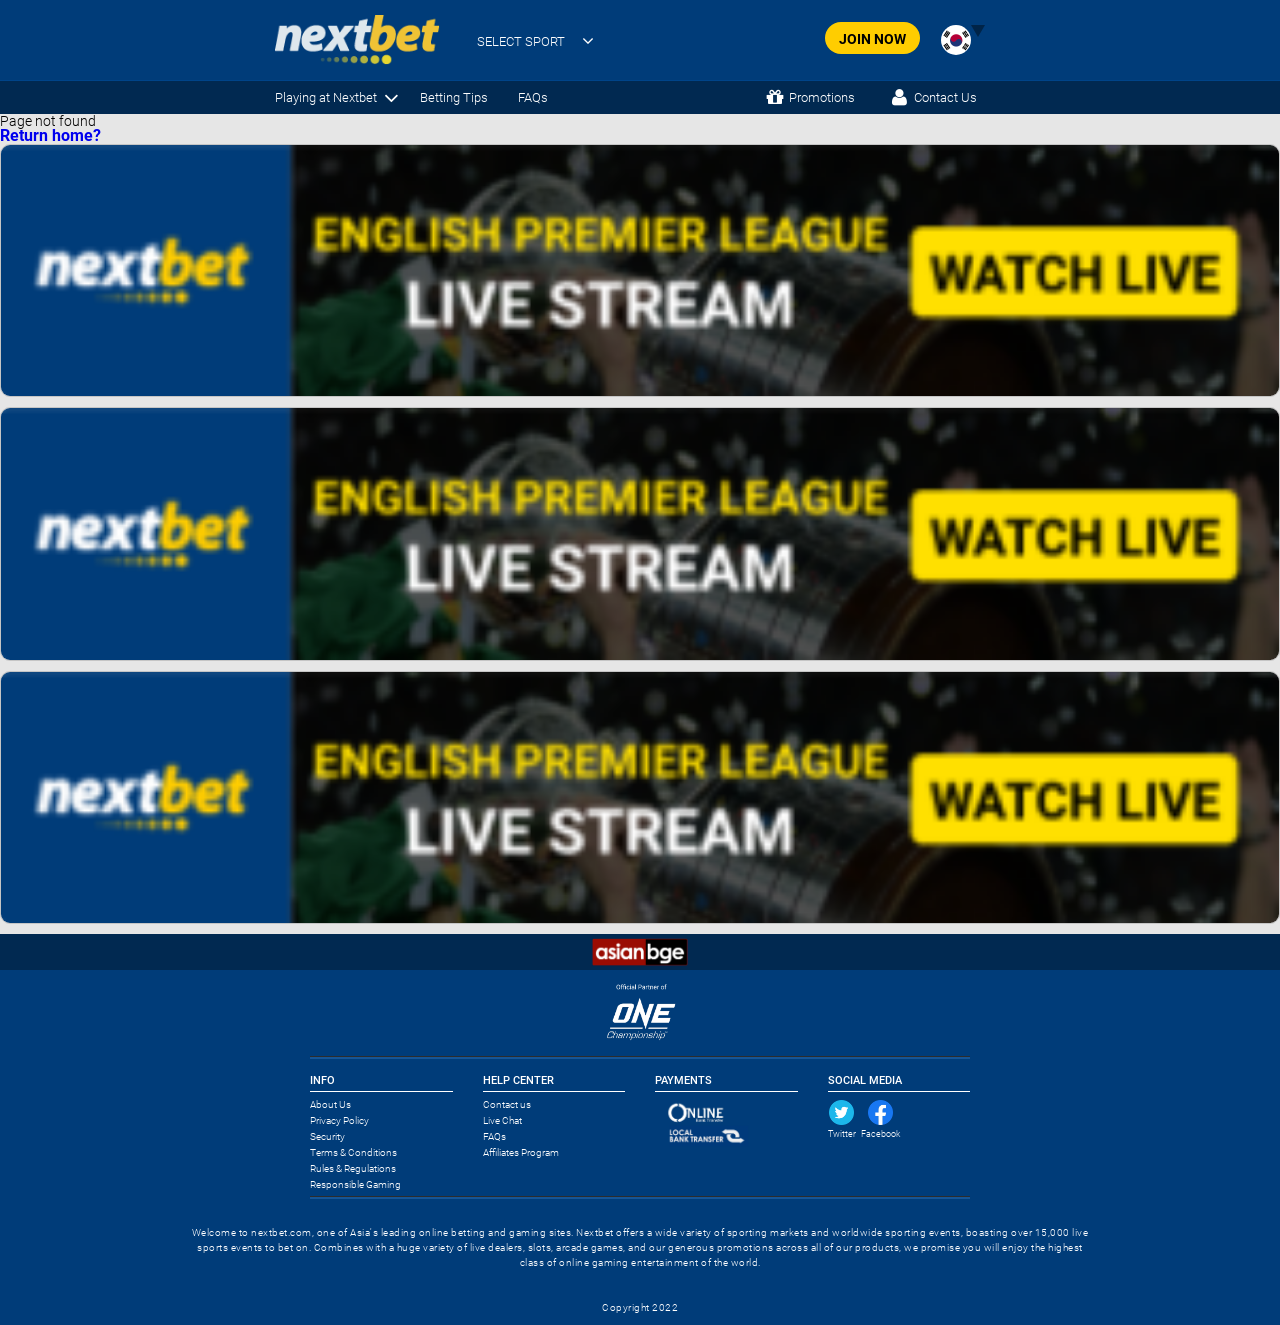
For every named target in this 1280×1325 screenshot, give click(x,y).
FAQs (533, 97)
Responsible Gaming (355, 1184)
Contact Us (945, 97)
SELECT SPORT (521, 41)
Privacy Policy (339, 1120)
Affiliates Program (521, 1152)
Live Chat (502, 1120)
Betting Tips (454, 97)
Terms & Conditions (353, 1152)
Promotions (822, 97)
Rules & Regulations (353, 1168)
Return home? (50, 135)
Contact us (507, 1104)
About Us (330, 1104)
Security (327, 1136)
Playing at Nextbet (326, 97)
